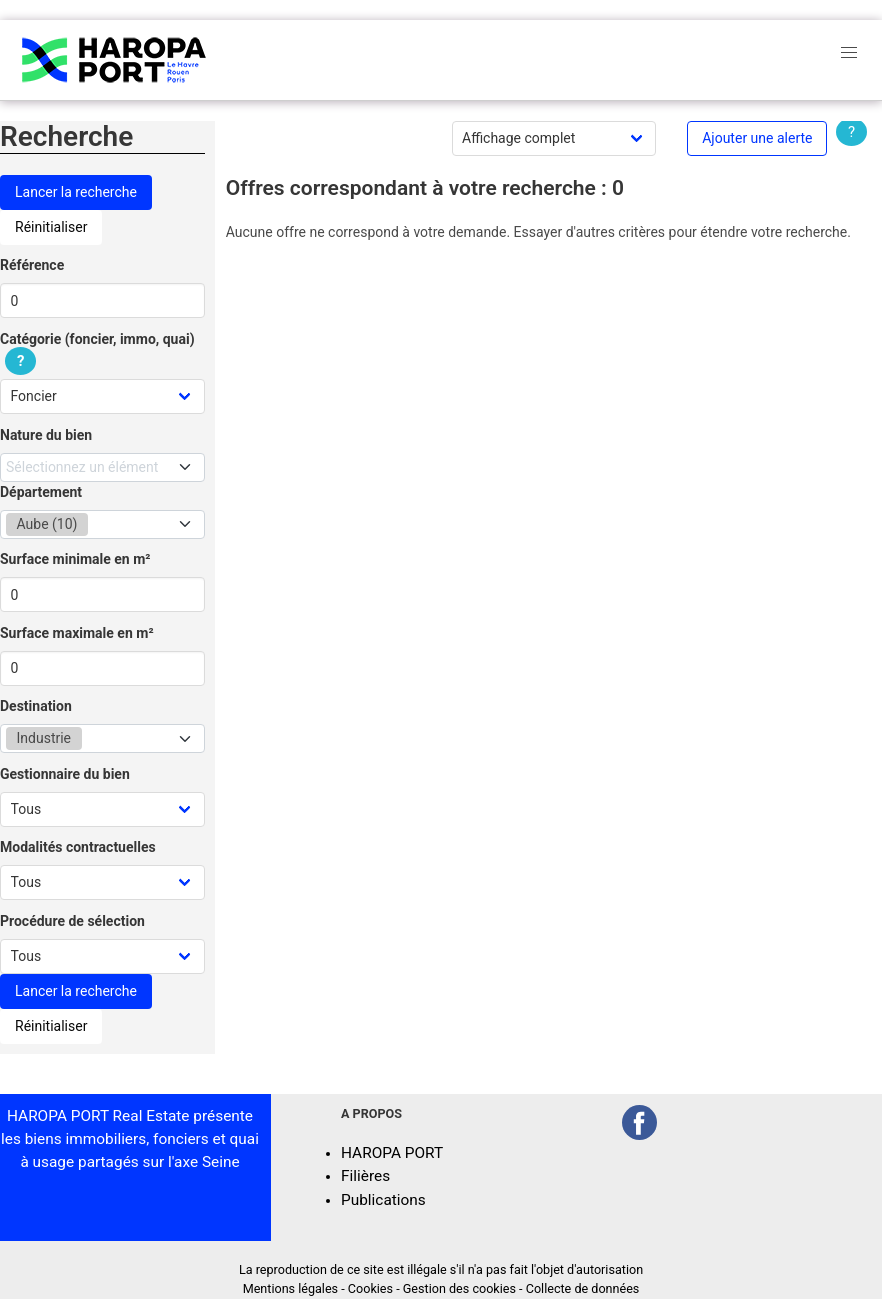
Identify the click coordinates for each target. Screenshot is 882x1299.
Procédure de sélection (72, 921)
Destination (36, 706)
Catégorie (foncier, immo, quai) (97, 350)
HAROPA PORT (392, 1153)
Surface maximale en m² (77, 633)
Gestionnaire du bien (65, 774)
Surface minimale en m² (75, 559)
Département (41, 492)
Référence (32, 265)
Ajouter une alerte (757, 138)
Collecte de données (583, 1288)
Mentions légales (290, 1288)
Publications (383, 1200)
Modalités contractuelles (78, 847)
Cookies (370, 1288)
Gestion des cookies (459, 1288)
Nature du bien (46, 435)
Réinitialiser (51, 227)
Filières (365, 1176)
